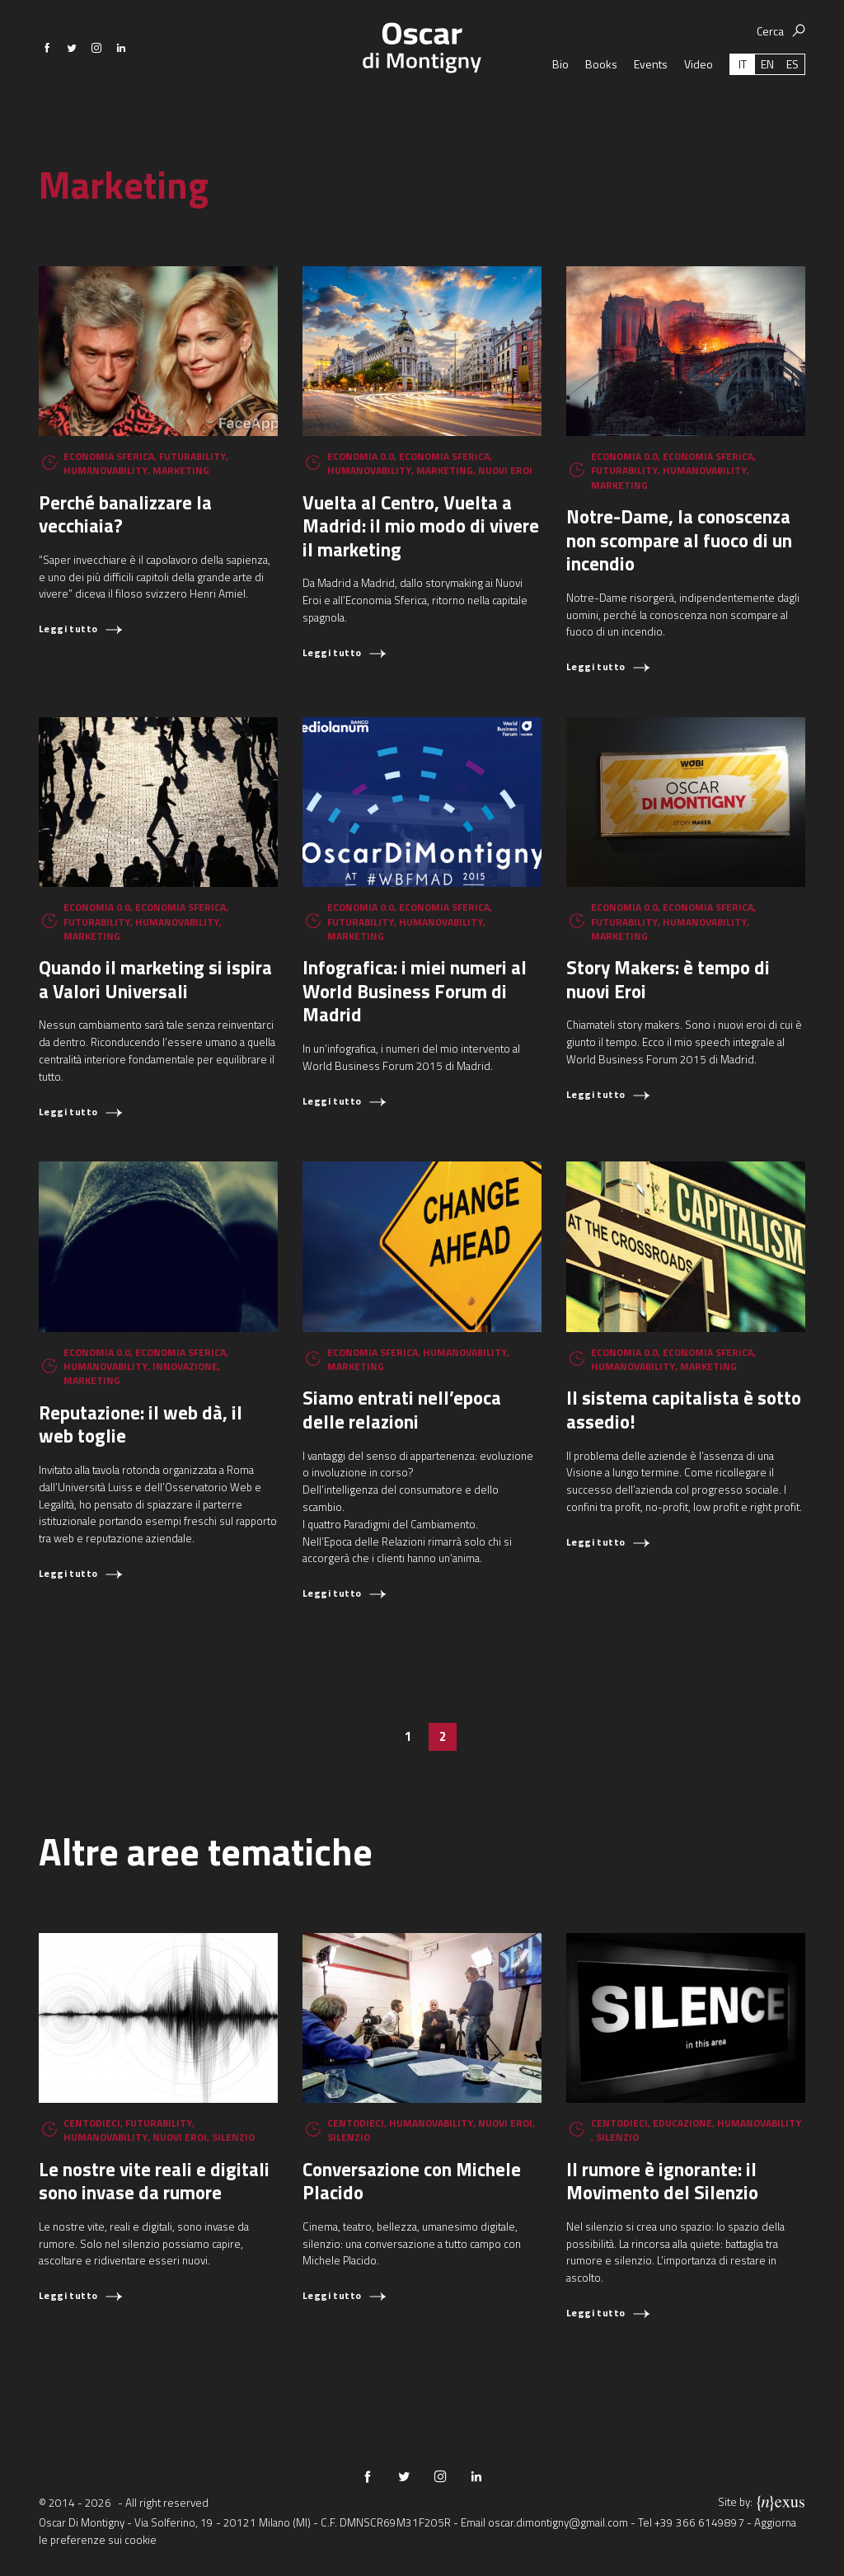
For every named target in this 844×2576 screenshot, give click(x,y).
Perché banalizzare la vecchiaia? (125, 514)
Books (601, 102)
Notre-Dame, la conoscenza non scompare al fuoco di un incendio (679, 540)
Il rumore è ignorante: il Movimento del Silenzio (662, 2181)
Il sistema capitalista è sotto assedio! (683, 1409)
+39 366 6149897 (699, 2522)
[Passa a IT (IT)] (742, 102)
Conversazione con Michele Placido (411, 2181)
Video (698, 102)
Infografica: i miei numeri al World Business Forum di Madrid (414, 991)
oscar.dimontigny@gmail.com (558, 2522)
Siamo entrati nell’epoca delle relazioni (401, 1409)
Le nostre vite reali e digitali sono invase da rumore (154, 2181)
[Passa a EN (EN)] (767, 102)
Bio (560, 102)
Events (651, 102)
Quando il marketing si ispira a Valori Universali (155, 979)
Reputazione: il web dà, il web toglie (140, 1424)
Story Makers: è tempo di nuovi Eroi (668, 979)
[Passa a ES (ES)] (792, 102)
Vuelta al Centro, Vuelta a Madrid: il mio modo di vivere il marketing (420, 526)
